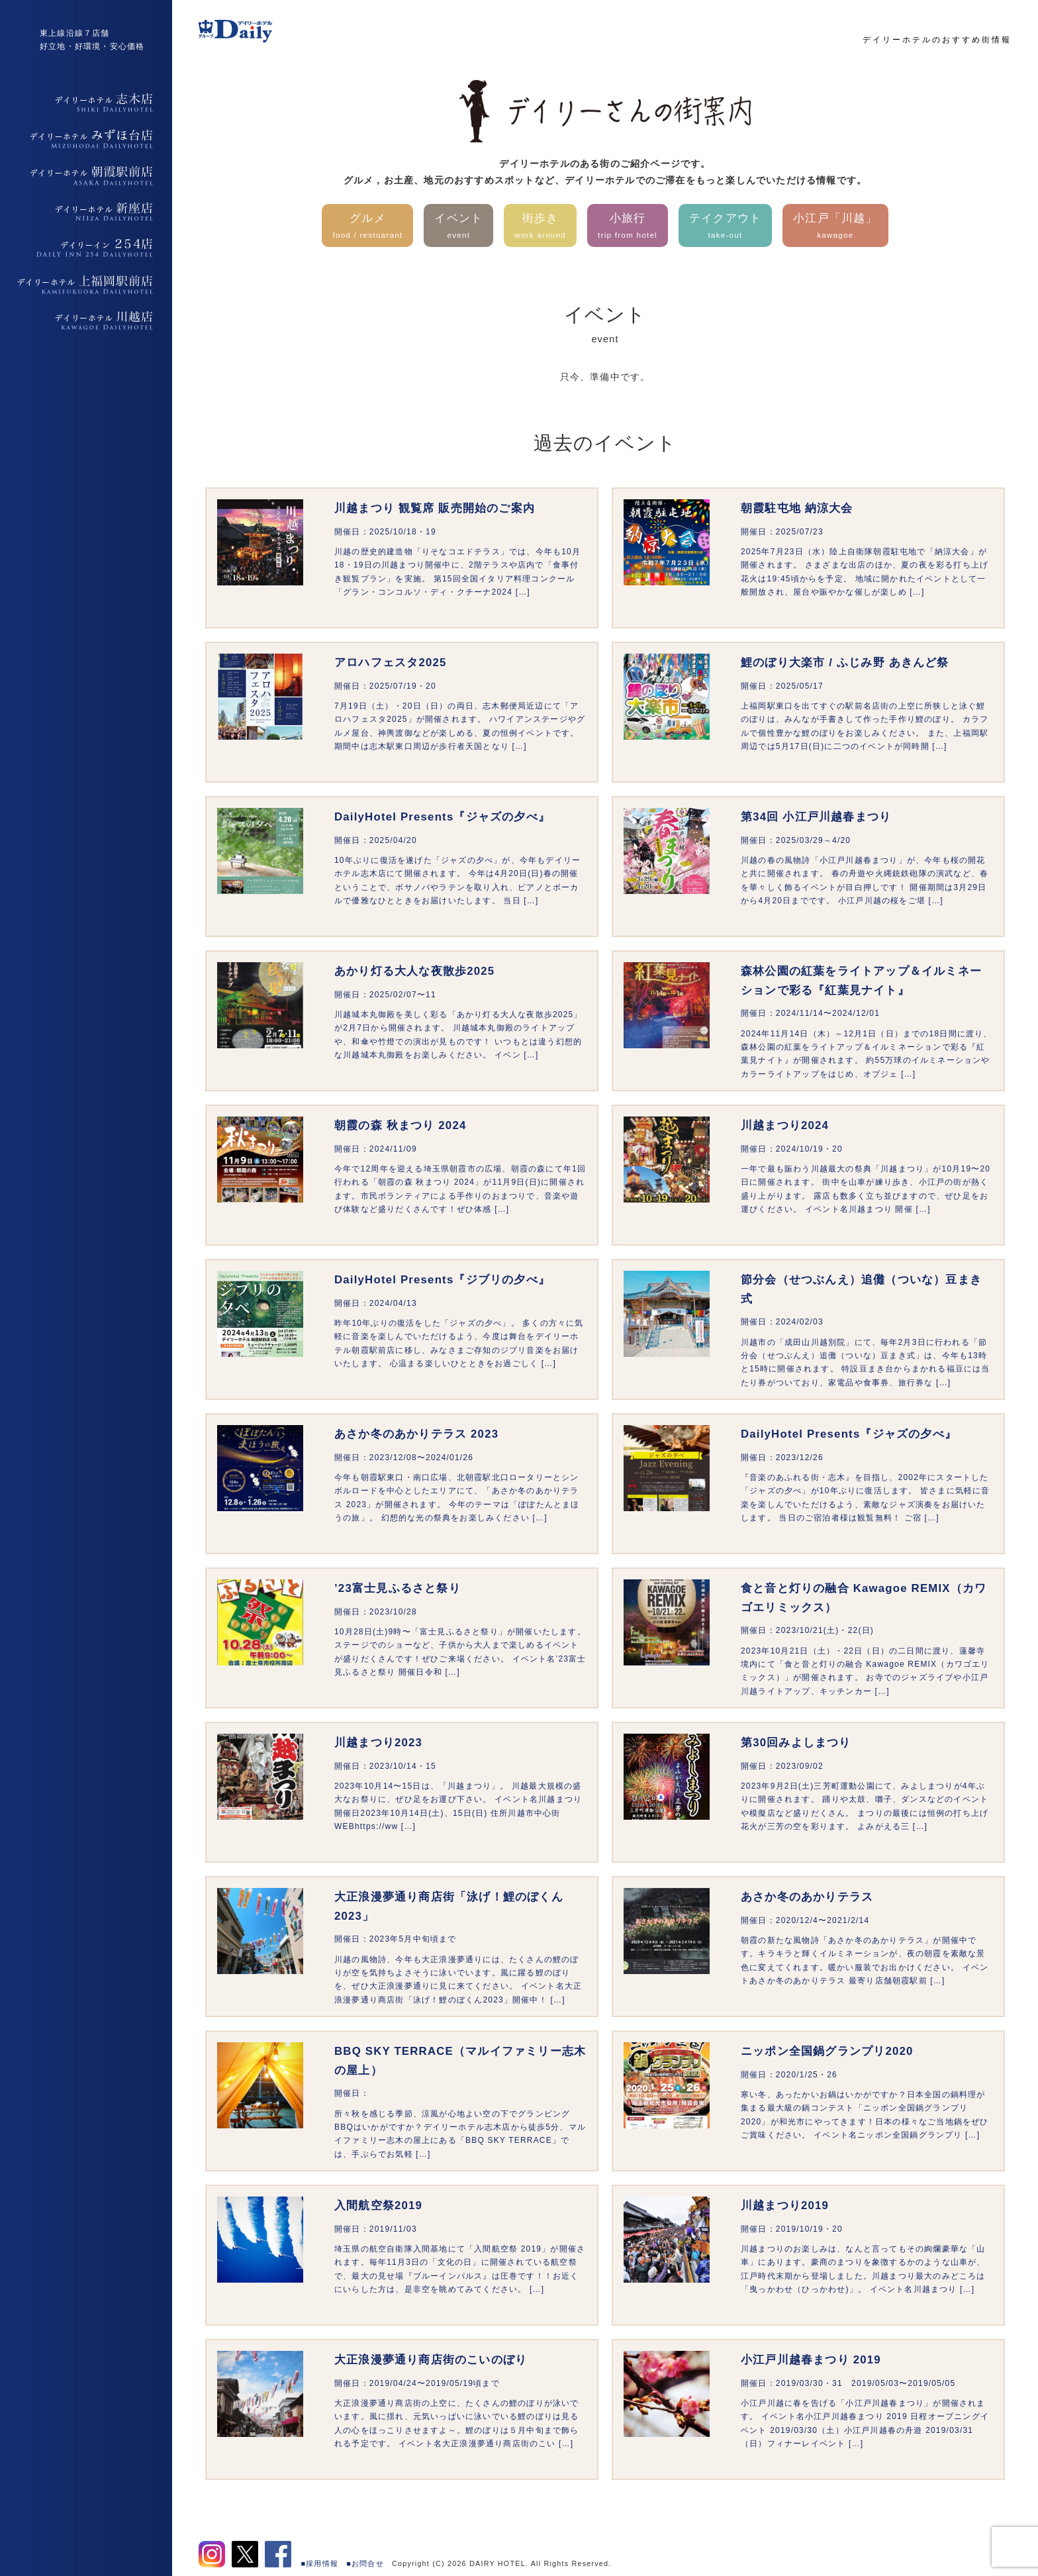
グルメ (367, 227)
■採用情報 (320, 2563)
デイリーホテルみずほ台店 (86, 139)
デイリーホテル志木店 (86, 103)
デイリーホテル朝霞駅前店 (86, 175)
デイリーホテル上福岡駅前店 (86, 285)
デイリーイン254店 (86, 248)
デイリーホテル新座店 (86, 212)
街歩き (540, 227)
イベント (458, 227)
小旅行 (627, 227)
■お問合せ (365, 2563)
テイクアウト (725, 227)
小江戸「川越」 (835, 227)
